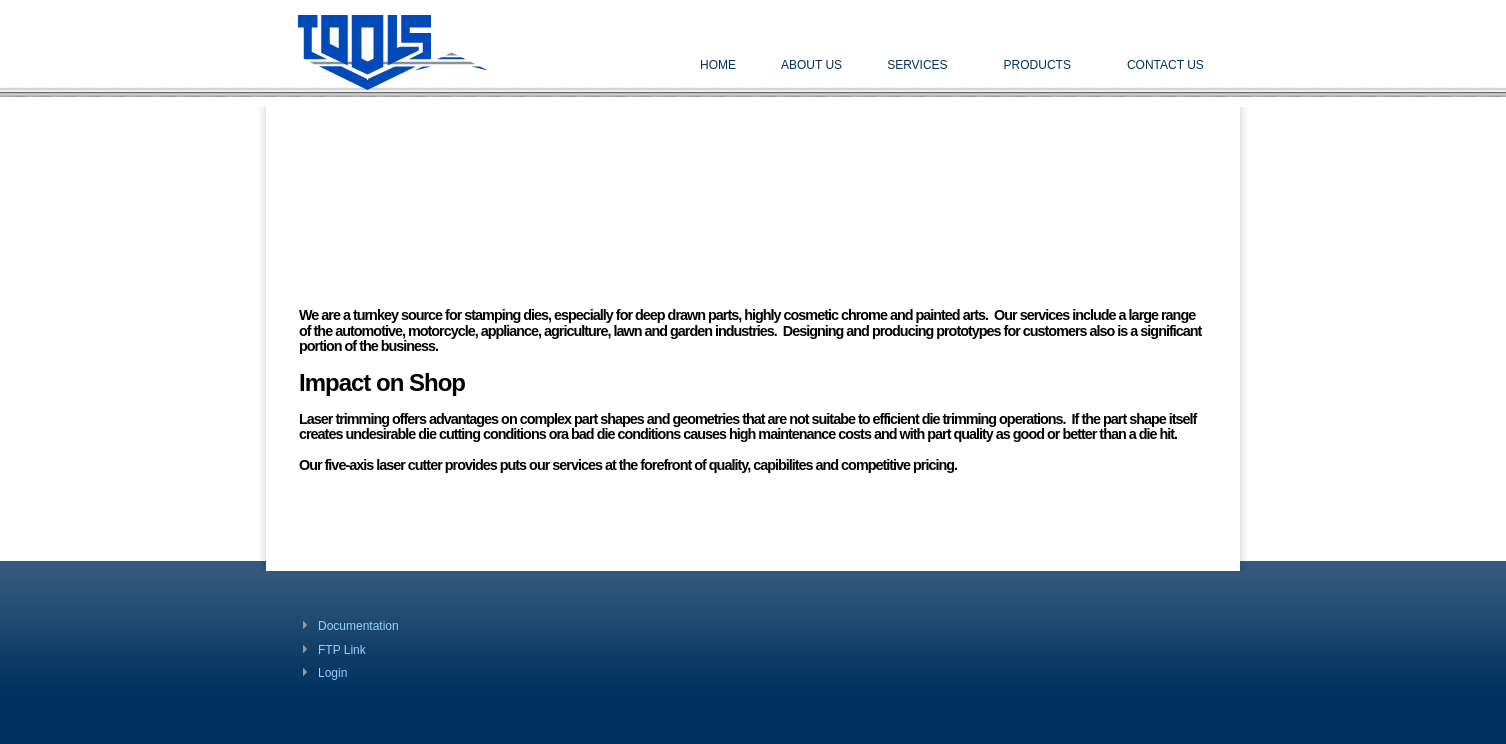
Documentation (358, 626)
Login (332, 673)
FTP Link (342, 650)
